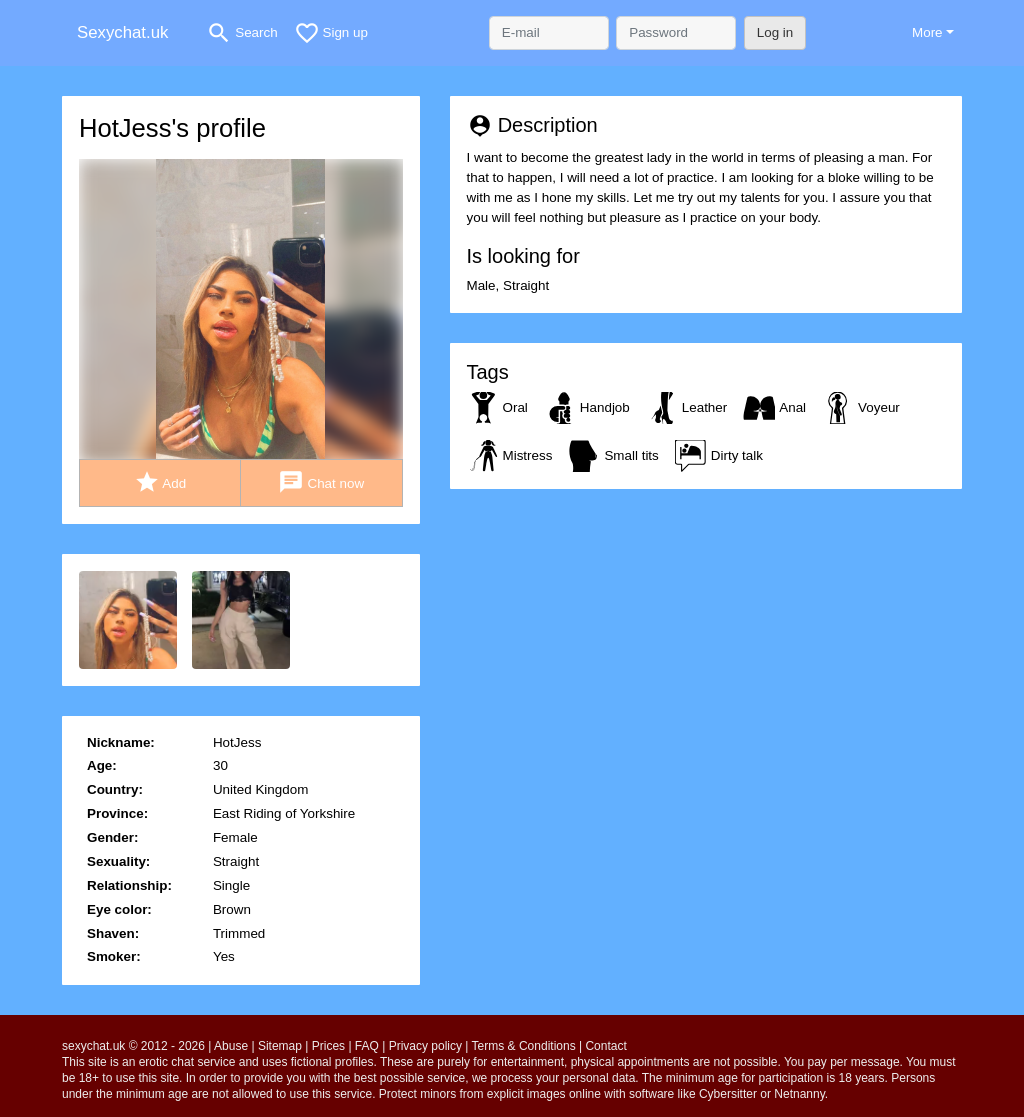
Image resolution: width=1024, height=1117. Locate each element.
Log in (775, 32)
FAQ (367, 1046)
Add (160, 482)
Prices (328, 1046)
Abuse (231, 1046)
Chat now (321, 482)
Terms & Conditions (524, 1046)
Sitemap (280, 1046)
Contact (605, 1046)
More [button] (927, 32)
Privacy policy (425, 1046)
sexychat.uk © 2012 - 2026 (133, 1046)
